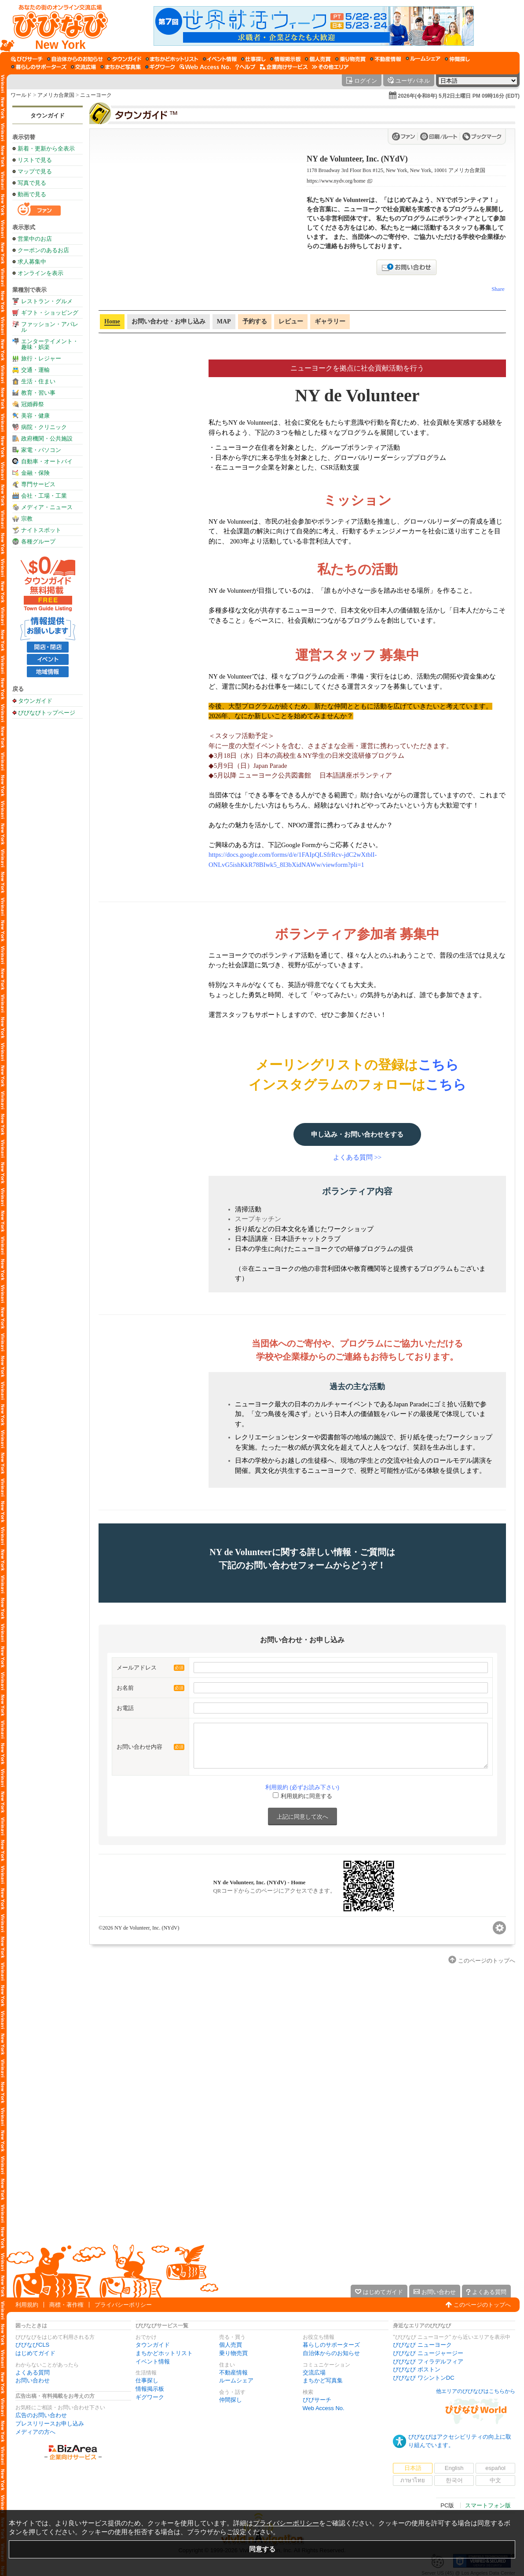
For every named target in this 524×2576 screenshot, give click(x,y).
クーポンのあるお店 (43, 250)
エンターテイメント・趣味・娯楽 (49, 344)
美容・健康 (35, 415)
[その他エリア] (330, 67)
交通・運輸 (35, 370)
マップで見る (35, 171)
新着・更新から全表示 (46, 148)
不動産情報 (233, 2372)
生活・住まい (38, 381)
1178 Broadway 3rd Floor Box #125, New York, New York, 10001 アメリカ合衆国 (396, 170)
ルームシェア (236, 2380)
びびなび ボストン (416, 2369)
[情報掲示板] (285, 59)
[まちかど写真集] (120, 67)
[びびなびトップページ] (56, 26)
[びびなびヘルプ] (245, 67)
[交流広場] (83, 67)
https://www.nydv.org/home (336, 181)
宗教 (27, 518)
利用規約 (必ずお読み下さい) (302, 1787)
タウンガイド (47, 115)
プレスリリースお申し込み (49, 2423)
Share (498, 289)
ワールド (21, 95)
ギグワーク (150, 2397)
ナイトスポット (41, 530)
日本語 (412, 2468)
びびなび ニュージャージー (428, 2353)
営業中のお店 (35, 239)
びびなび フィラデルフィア (428, 2361)
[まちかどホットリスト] (172, 59)
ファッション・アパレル (49, 327)
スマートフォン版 (488, 2505)
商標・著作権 (66, 2304)
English (454, 2468)
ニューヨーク (96, 95)
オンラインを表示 (40, 273)
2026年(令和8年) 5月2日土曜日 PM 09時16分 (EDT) (459, 96)
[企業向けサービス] (284, 67)
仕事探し (147, 2380)
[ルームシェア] (423, 59)
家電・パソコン (41, 450)
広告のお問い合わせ (41, 2415)
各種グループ (38, 541)
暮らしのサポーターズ (331, 2344)
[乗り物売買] (350, 59)
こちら (438, 1064)
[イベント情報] (220, 59)
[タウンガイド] (124, 59)
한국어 (454, 2480)
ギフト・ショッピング (49, 313)
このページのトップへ (482, 2305)
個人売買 (230, 2344)
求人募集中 (32, 261)
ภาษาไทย (412, 2480)
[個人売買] (318, 59)
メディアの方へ (35, 2432)
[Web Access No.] (205, 67)
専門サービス (38, 484)
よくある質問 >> (357, 1157)
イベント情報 (153, 2361)
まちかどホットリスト (164, 2353)
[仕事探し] (253, 59)
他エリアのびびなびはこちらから (475, 2391)
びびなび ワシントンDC (423, 2377)
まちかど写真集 (323, 2380)
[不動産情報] (385, 59)
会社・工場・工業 (44, 496)
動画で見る (32, 194)
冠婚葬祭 (32, 404)
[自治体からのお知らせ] (75, 59)
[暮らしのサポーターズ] (38, 67)
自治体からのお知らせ (331, 2353)
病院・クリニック (44, 427)
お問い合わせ (32, 2380)
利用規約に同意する (306, 1796)
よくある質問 (32, 2372)
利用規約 (26, 2304)
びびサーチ (317, 2399)
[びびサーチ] (27, 59)
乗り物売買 (233, 2353)
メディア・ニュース (47, 507)
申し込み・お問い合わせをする (357, 1134)
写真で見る (32, 183)
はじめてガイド (35, 2353)
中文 (495, 2480)
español (495, 2468)
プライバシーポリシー (123, 2304)
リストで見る (35, 160)
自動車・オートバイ (47, 461)
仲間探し (230, 2399)
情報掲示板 (150, 2388)
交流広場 (314, 2372)
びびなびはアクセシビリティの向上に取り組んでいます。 (459, 2440)
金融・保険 (35, 473)
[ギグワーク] (160, 67)
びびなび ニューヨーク (422, 2344)
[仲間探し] (457, 59)
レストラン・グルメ (47, 301)
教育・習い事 (38, 393)
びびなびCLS (32, 2344)
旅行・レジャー (41, 358)
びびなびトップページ (46, 712)
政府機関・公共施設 (47, 438)
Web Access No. (323, 2408)
